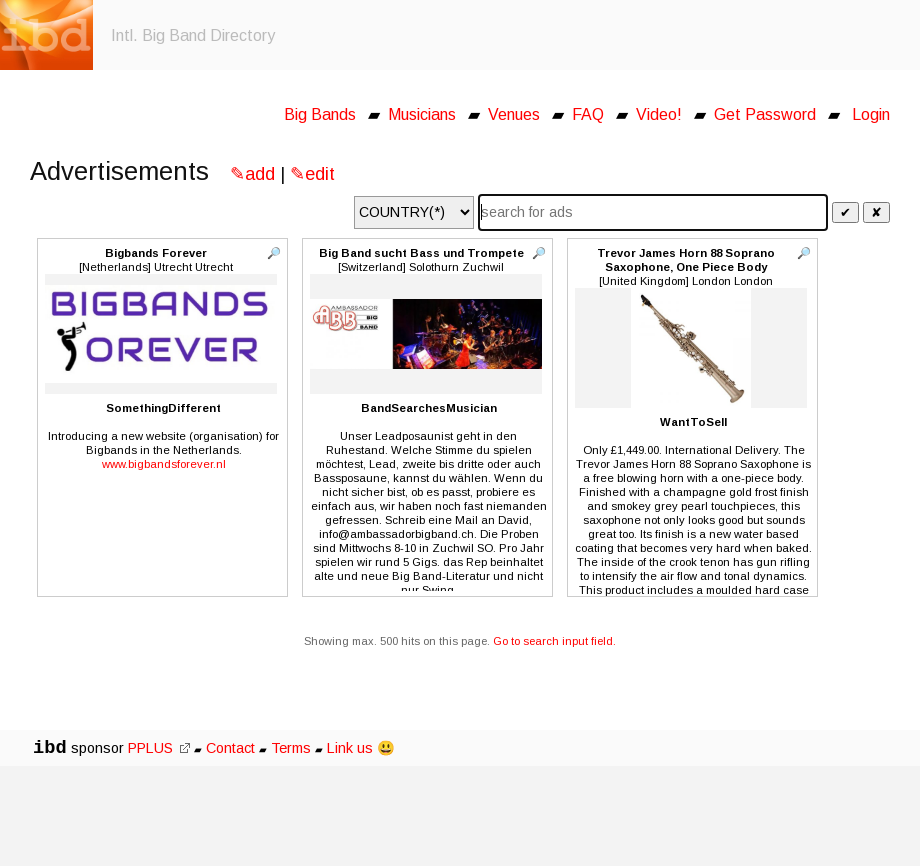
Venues (514, 114)
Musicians (422, 114)
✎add (252, 174)
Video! (659, 114)
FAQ (588, 114)
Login (871, 114)
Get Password (765, 114)
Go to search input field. (554, 641)
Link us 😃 (361, 748)
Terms (293, 748)
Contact (230, 748)
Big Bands (320, 114)
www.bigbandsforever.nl (164, 464)
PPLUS (159, 748)
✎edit (312, 174)
